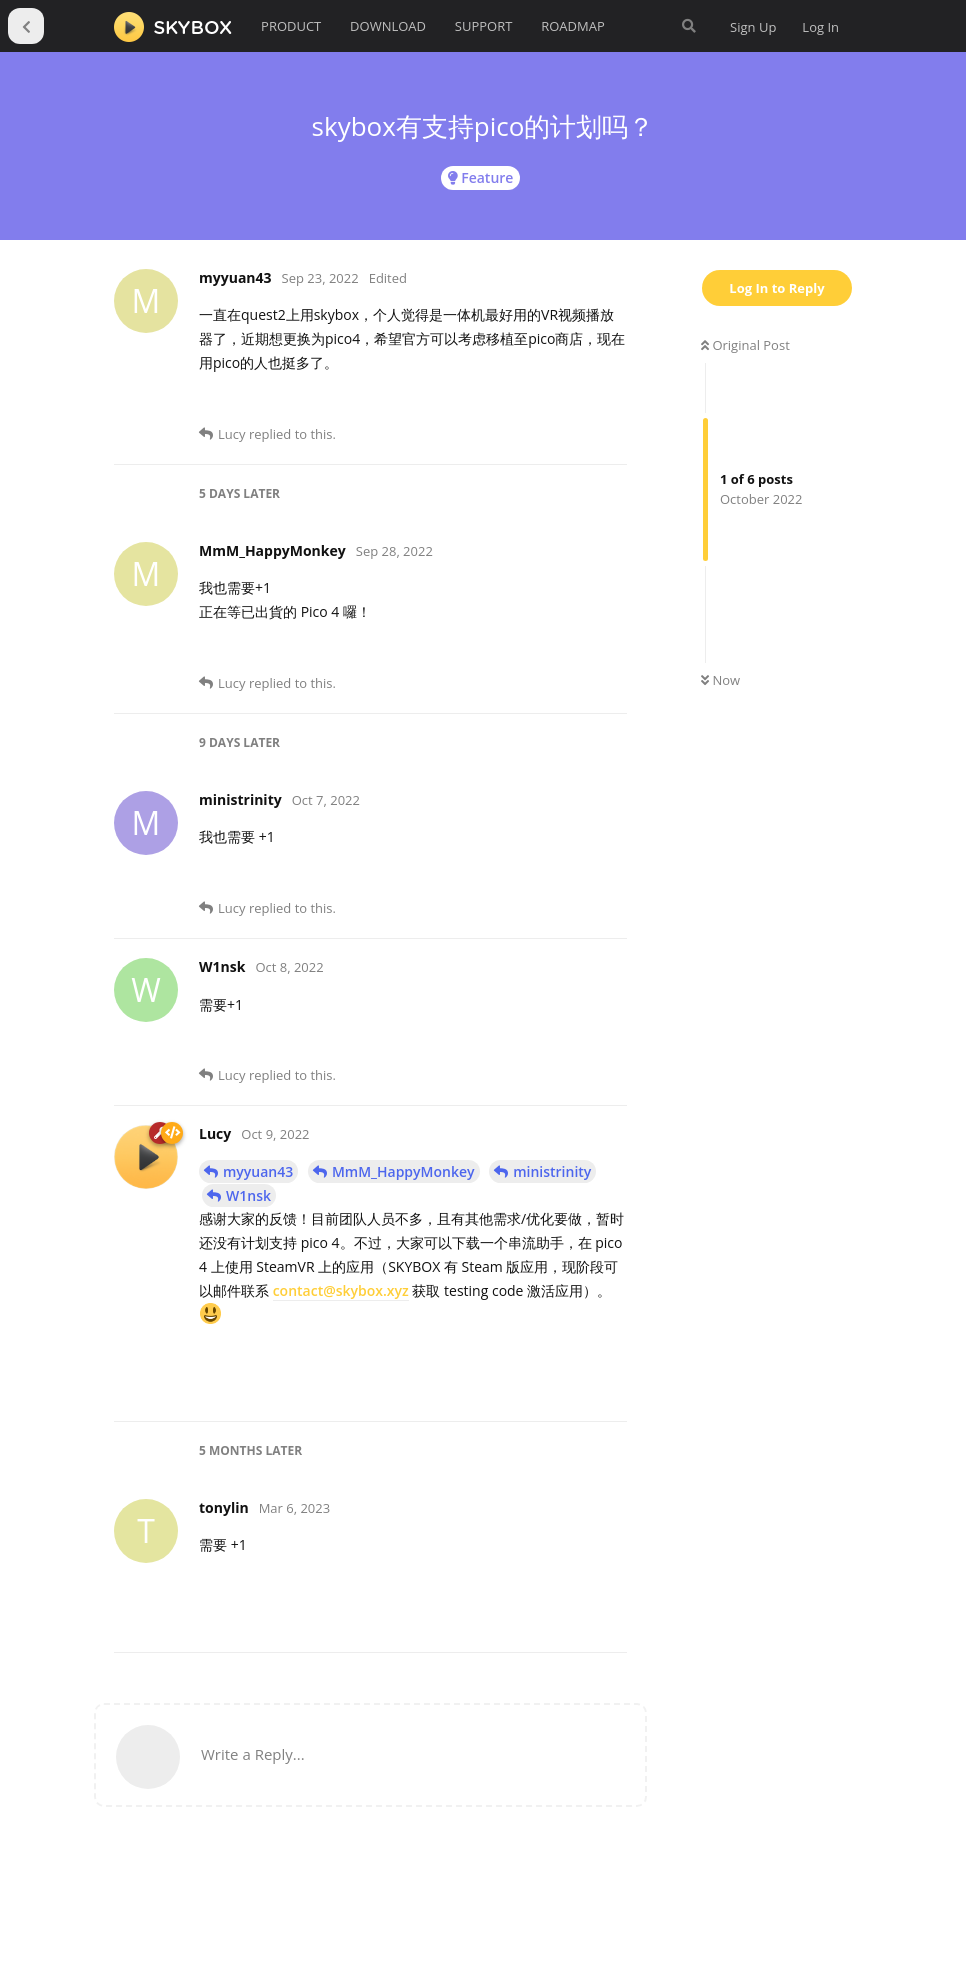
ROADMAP (573, 26)
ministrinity (552, 1171)
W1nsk (248, 1195)
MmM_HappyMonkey (403, 1171)
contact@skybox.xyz (341, 1290)
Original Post (745, 345)
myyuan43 (258, 1171)
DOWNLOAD (388, 26)
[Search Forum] (689, 26)
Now (720, 680)
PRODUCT (291, 26)
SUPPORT (484, 26)
